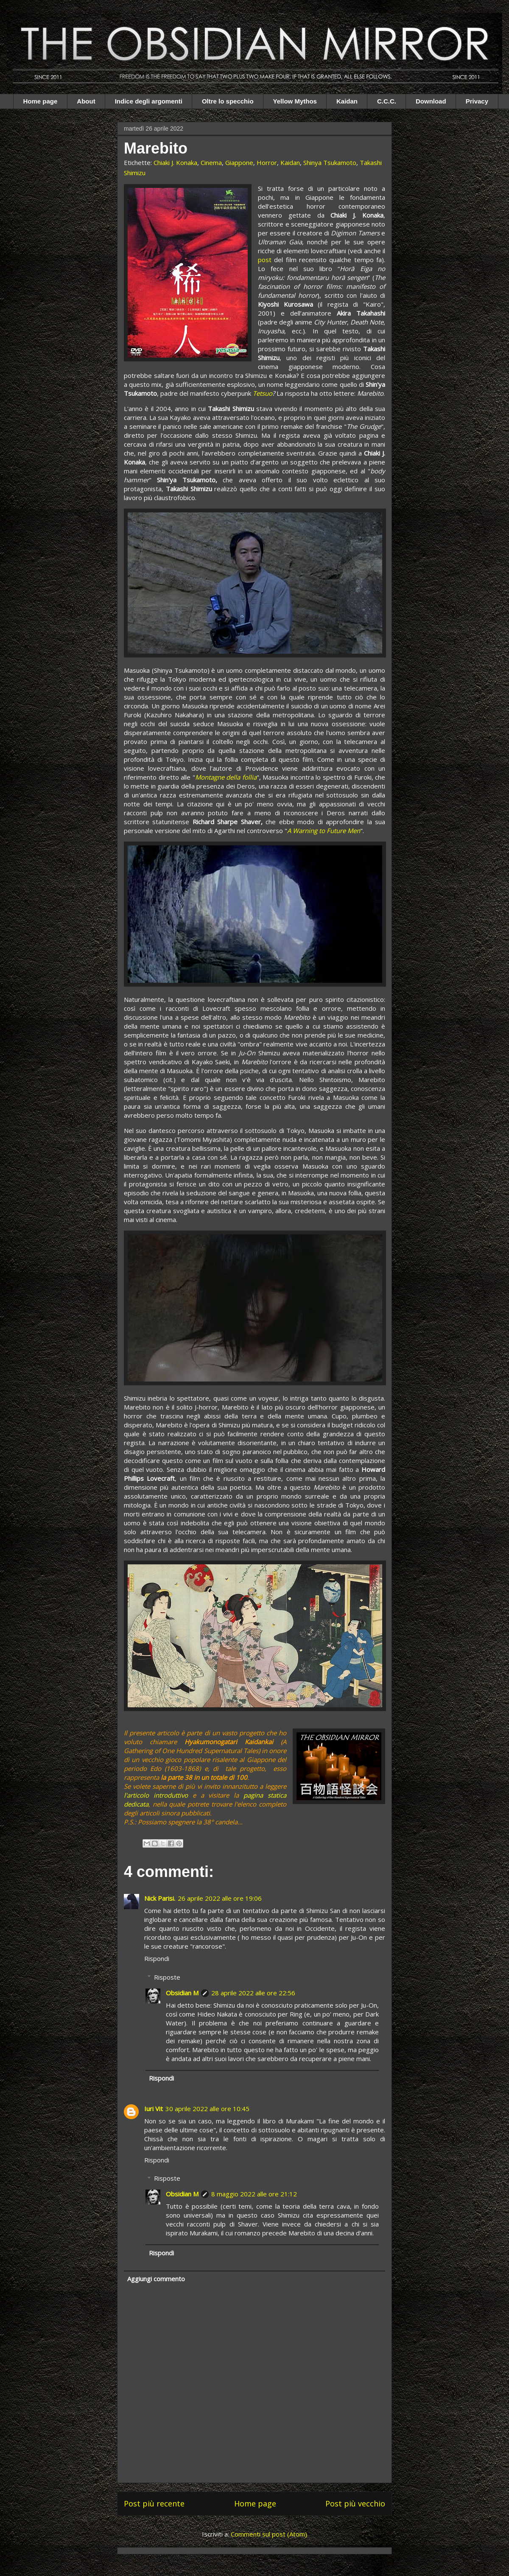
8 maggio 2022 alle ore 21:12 (254, 2194)
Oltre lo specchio (228, 101)
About (86, 101)
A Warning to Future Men (323, 830)
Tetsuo (262, 393)
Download (431, 101)
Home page (40, 101)
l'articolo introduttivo (156, 1795)
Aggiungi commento (156, 2278)
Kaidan (347, 101)
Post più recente (154, 2503)
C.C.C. (386, 101)
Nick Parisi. (159, 1898)
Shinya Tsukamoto (329, 162)
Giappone (239, 162)
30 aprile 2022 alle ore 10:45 (207, 2108)
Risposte (167, 1977)
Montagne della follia (226, 777)
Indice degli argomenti (148, 101)
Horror (267, 162)
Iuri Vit (153, 2108)
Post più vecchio (355, 2503)
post (264, 259)
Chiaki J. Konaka (175, 162)
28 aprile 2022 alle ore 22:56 (253, 1993)
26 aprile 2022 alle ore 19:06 (220, 1898)
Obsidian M (182, 1993)
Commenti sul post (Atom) (269, 2534)
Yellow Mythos (295, 101)
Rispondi (156, 1958)
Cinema (211, 162)
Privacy (477, 101)
